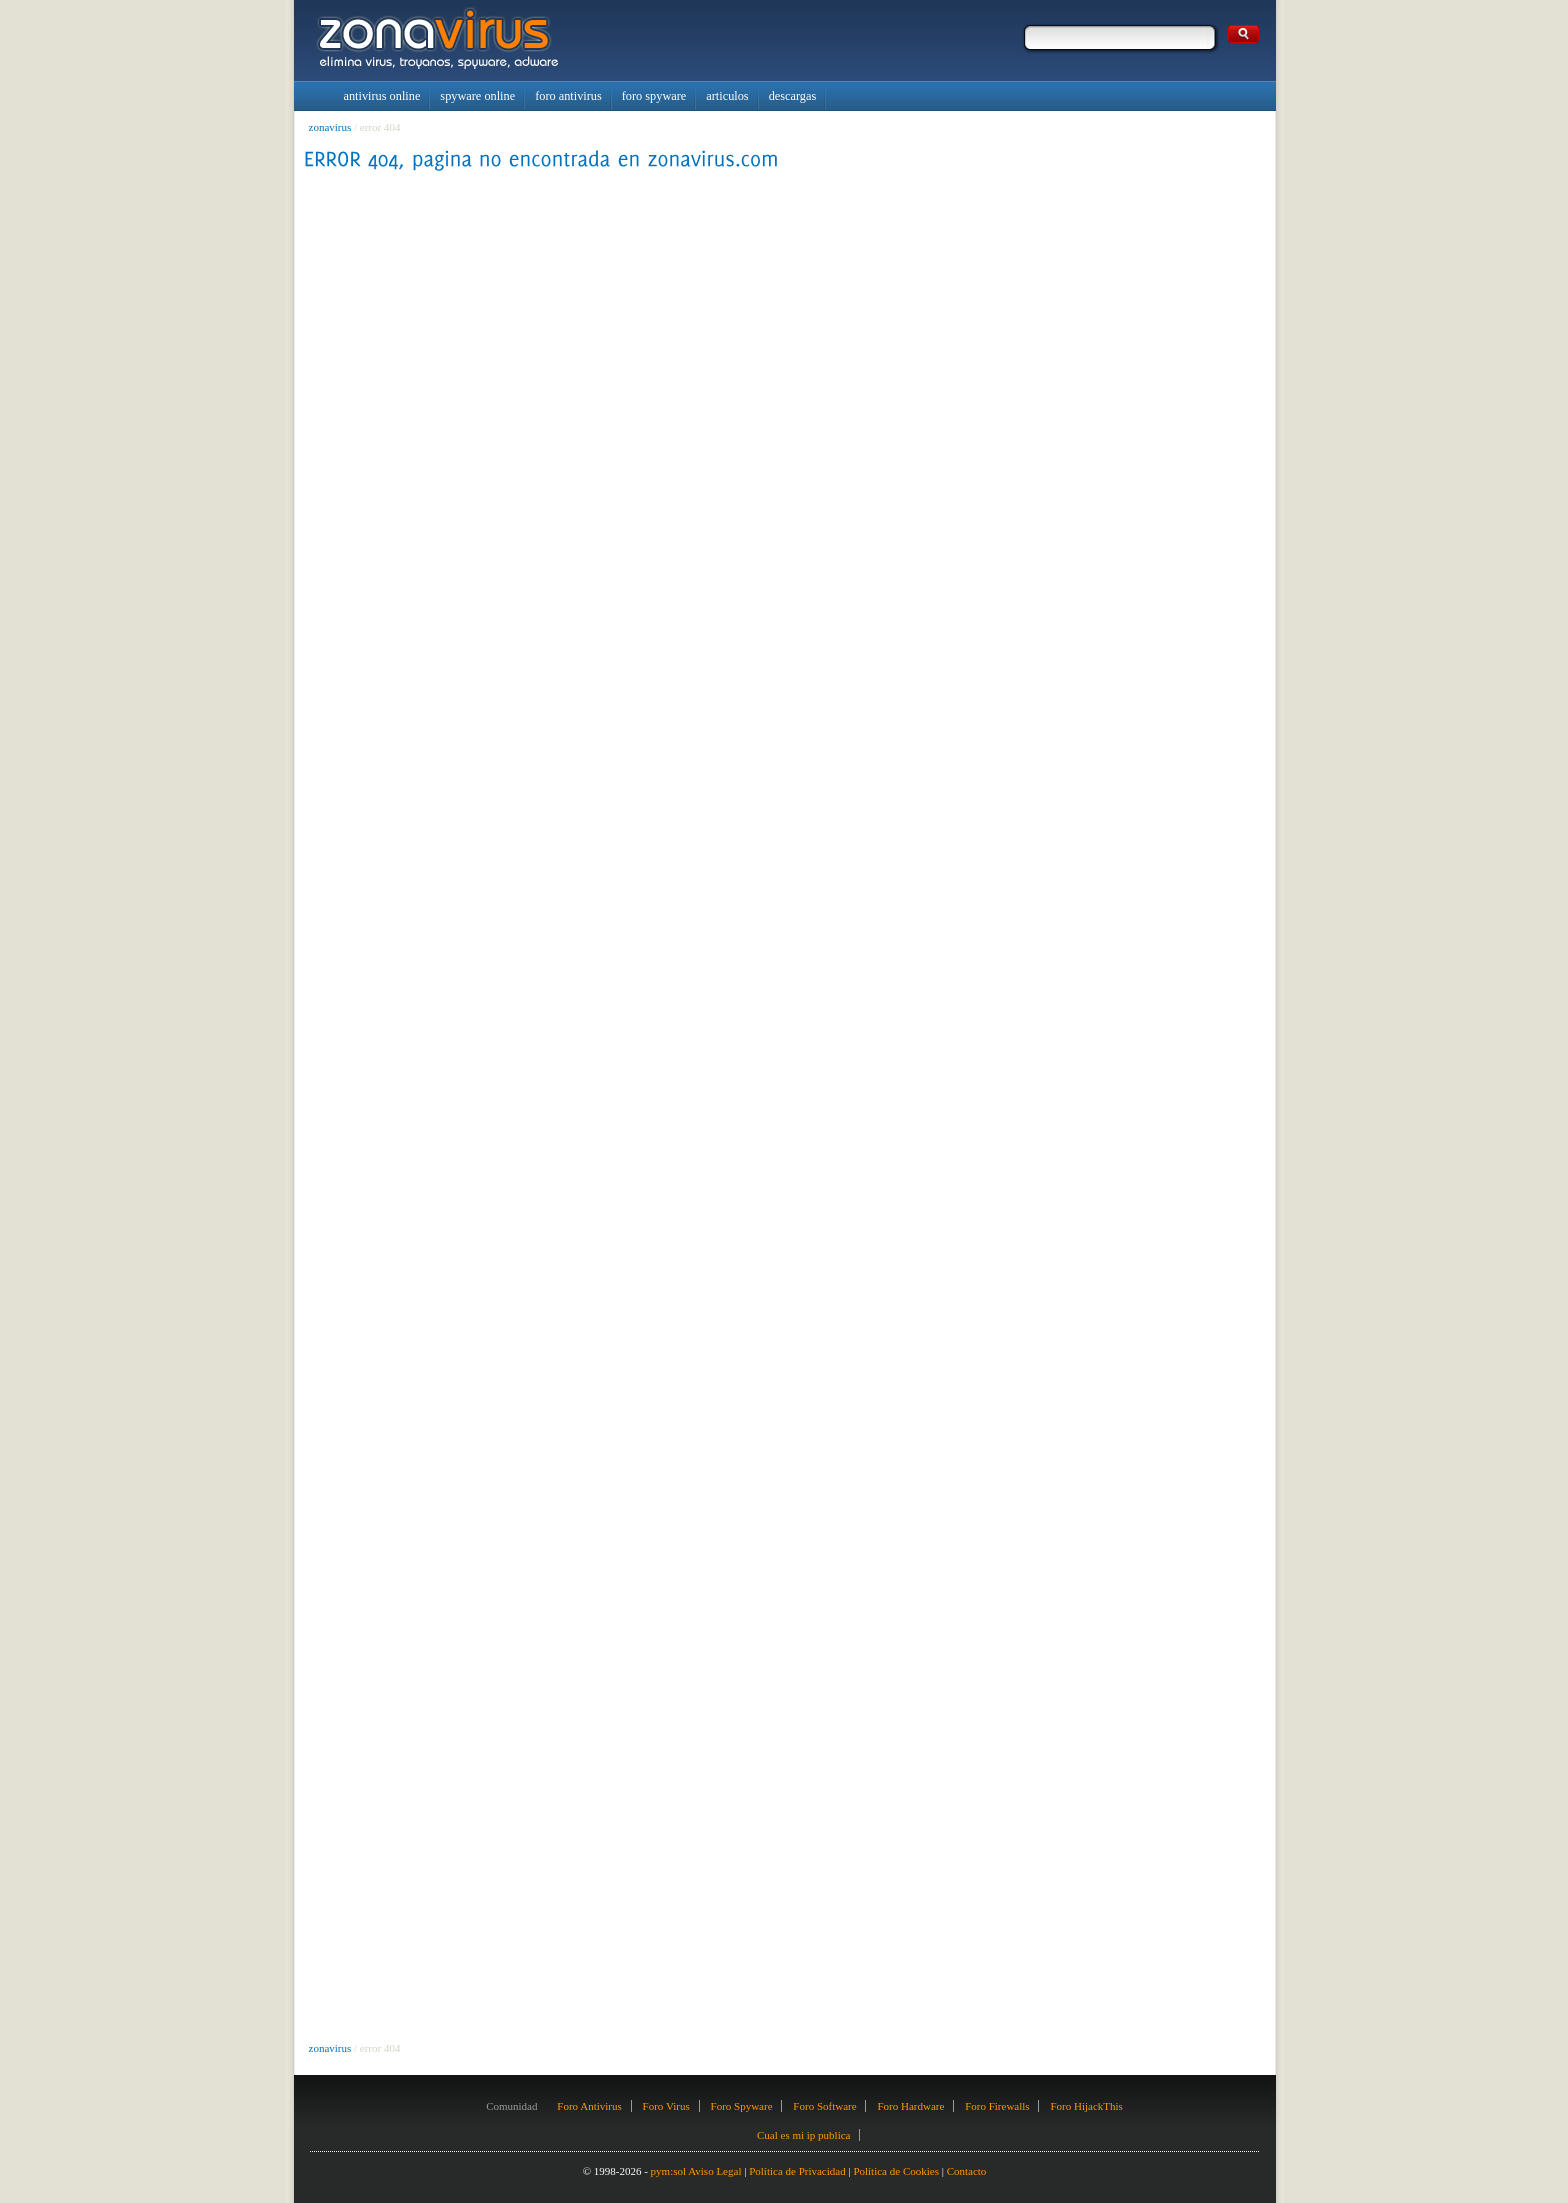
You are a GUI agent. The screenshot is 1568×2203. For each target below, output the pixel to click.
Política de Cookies (896, 2171)
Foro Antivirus (589, 2106)
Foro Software (824, 2106)
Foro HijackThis (1086, 2106)
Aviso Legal (714, 2171)
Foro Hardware (910, 2106)
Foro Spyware (742, 2106)
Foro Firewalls (997, 2106)
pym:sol (668, 2171)
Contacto (967, 2171)
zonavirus (330, 127)
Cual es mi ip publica (803, 2135)
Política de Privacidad (797, 2171)
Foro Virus (666, 2106)
